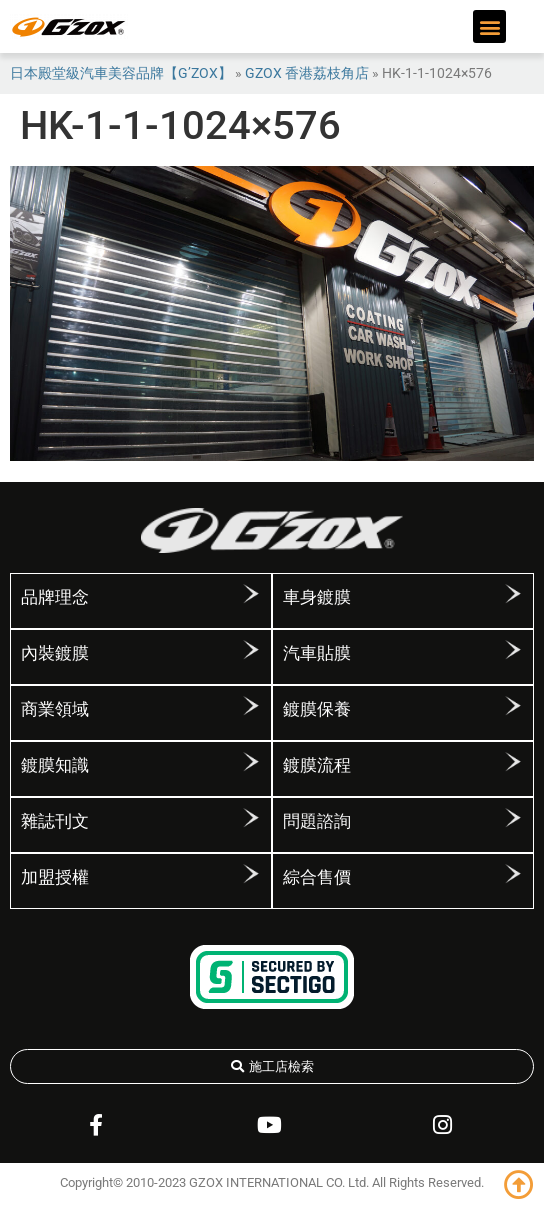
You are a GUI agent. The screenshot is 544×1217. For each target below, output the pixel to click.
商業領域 (55, 709)
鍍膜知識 (55, 765)
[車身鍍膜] (513, 601)
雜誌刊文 (55, 821)
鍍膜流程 (317, 765)
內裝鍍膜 (55, 653)
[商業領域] (251, 713)
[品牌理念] (251, 601)
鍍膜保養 (317, 709)
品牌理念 (55, 597)
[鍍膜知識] (251, 769)
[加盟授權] (251, 881)
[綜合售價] (513, 881)
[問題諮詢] (513, 825)
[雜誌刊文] (251, 825)
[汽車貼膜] (513, 657)
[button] (489, 26)
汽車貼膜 (317, 653)
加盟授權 (55, 877)
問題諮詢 (317, 821)
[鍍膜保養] (513, 713)
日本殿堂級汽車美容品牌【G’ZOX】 (121, 73)
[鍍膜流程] (513, 769)
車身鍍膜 (317, 597)
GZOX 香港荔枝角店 (307, 73)
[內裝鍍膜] (251, 657)
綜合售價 (317, 877)
